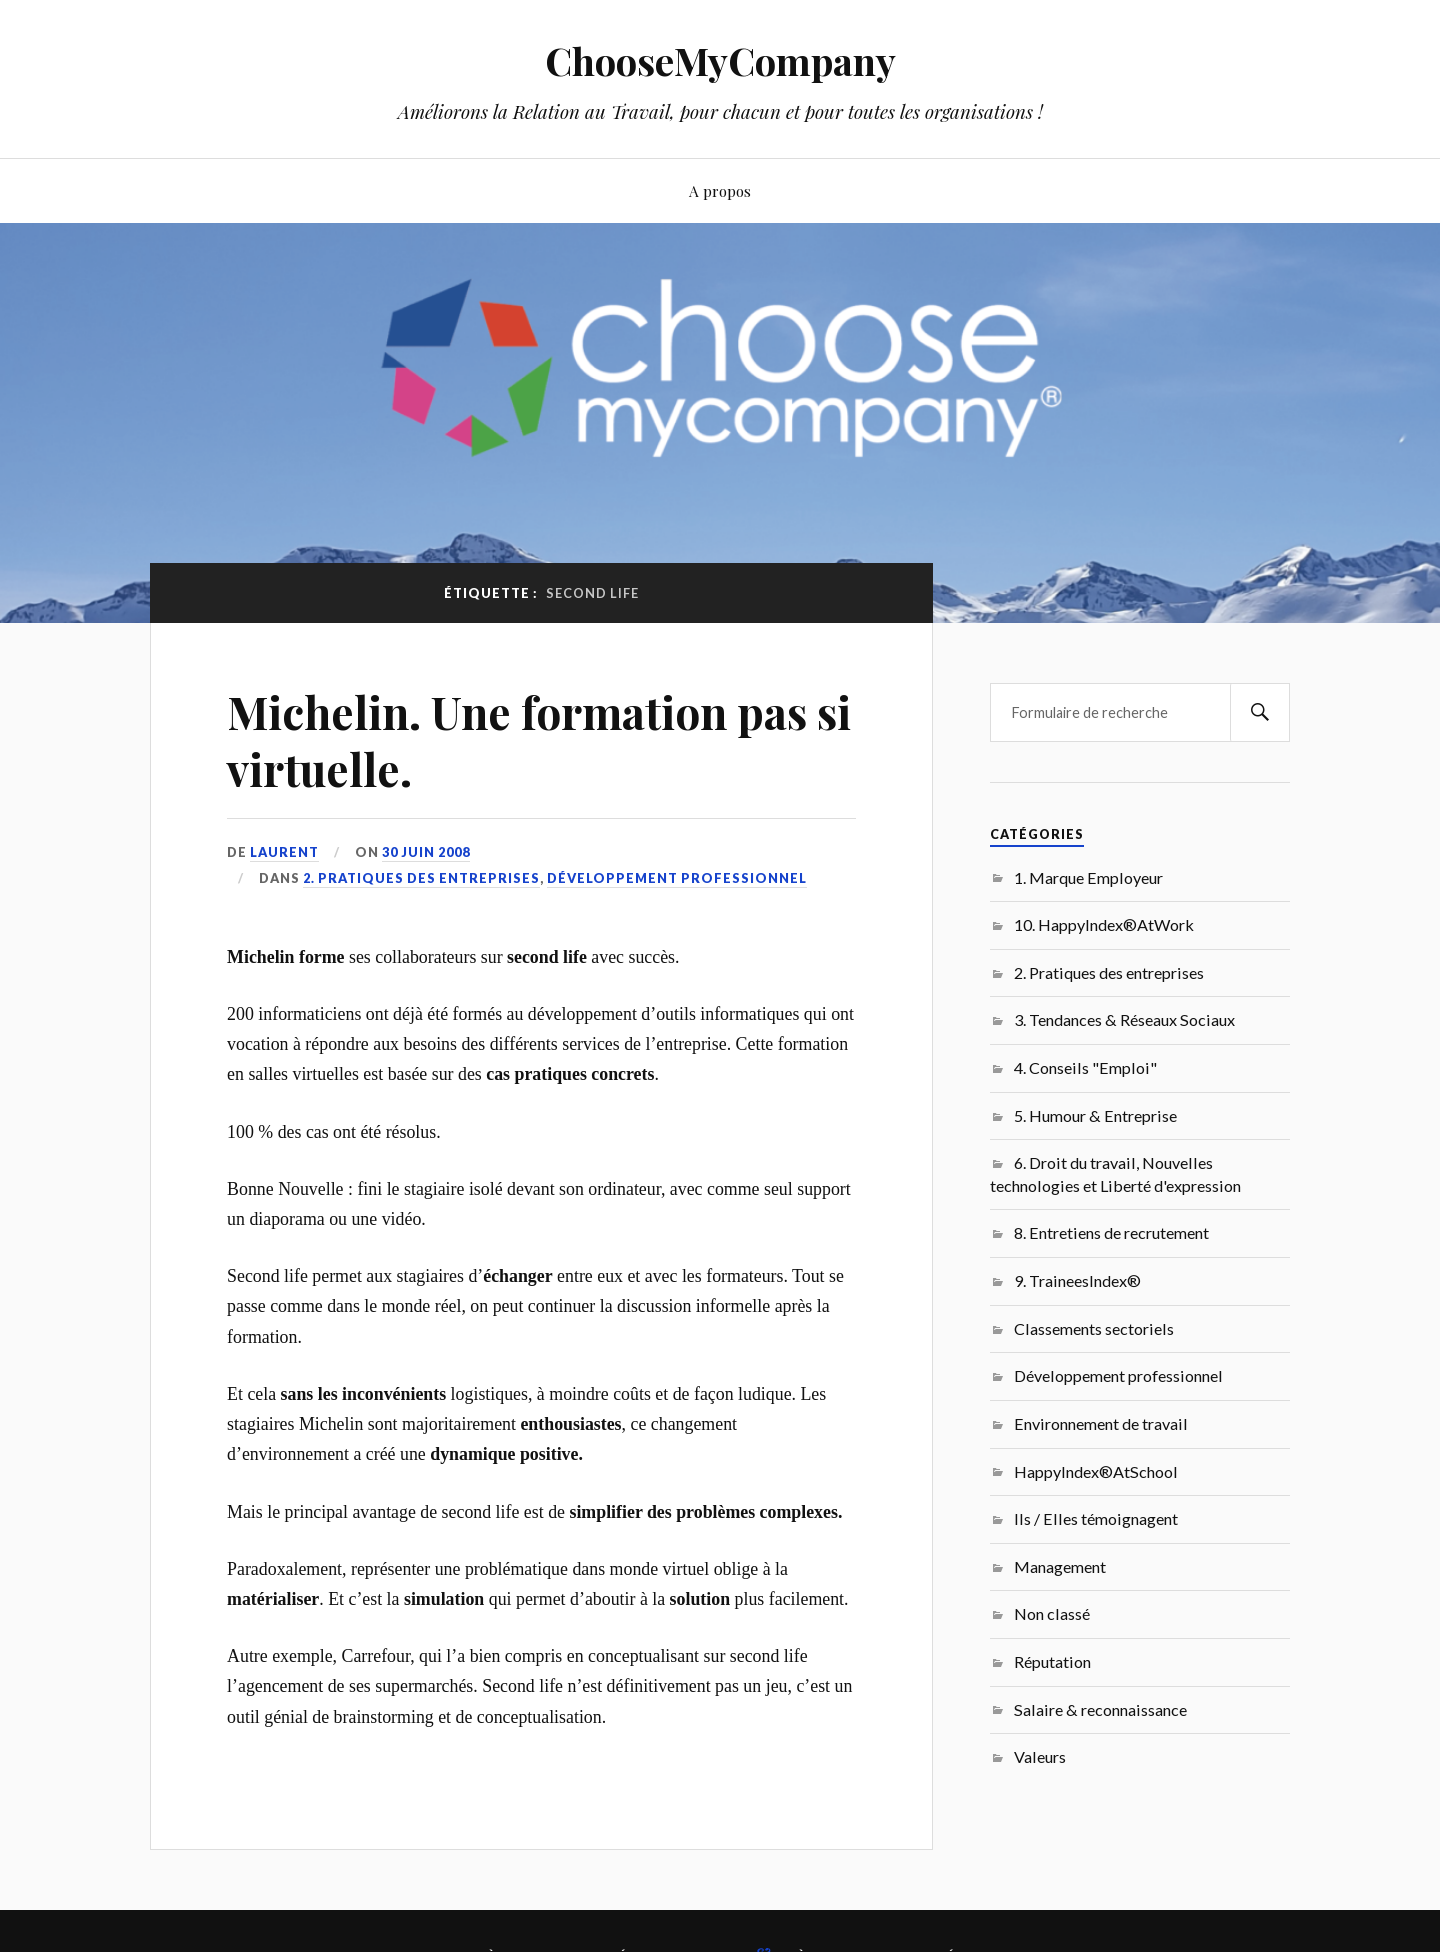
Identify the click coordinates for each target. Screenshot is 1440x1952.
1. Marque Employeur (1088, 877)
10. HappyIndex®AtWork (1104, 924)
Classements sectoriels (1094, 1328)
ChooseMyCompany (720, 60)
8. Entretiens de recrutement (1111, 1232)
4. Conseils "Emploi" (1085, 1067)
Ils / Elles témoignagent (1096, 1518)
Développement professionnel (677, 878)
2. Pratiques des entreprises (421, 878)
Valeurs (1040, 1756)
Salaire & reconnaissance (1100, 1709)
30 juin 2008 (426, 852)
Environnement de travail (1101, 1423)
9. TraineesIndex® (1077, 1280)
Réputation (1052, 1661)
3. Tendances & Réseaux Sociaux (1124, 1019)
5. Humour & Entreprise (1095, 1115)
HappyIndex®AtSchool (1096, 1471)
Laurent (284, 852)
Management (1060, 1566)
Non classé (1052, 1613)
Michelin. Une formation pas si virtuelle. (539, 740)
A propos (720, 190)
